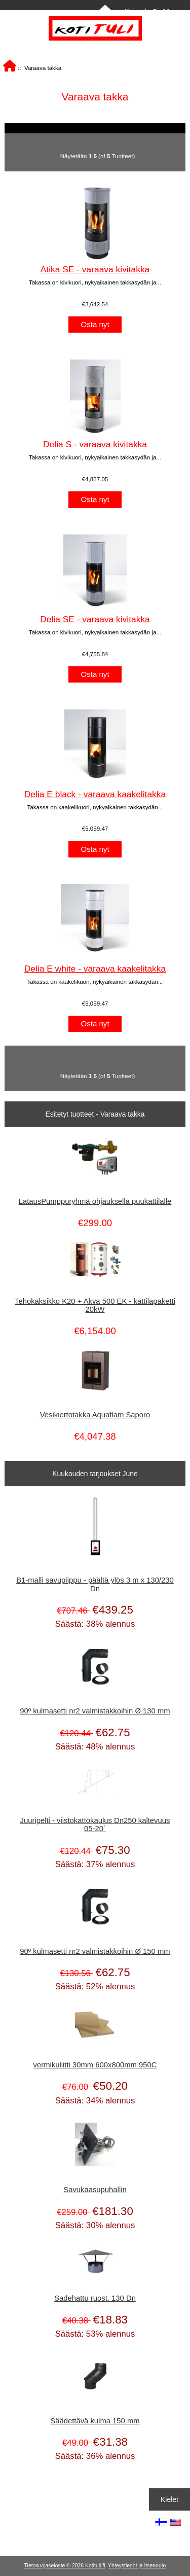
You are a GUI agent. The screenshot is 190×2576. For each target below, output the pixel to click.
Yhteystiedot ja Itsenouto (137, 2565)
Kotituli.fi (95, 2565)
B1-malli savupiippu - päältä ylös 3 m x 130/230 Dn (95, 1584)
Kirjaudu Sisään (149, 12)
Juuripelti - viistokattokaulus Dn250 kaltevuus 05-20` (95, 1824)
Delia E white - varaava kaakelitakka (95, 968)
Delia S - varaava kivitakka (95, 444)
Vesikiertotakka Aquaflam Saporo (95, 1415)
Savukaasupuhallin (94, 2190)
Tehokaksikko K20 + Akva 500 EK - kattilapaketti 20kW (95, 1305)
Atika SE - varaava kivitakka (95, 269)
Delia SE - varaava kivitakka (95, 619)
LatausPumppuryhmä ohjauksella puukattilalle (95, 1201)
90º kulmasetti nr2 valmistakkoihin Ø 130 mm (95, 1711)
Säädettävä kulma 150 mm (94, 2421)
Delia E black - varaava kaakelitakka (95, 794)
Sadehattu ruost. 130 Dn (95, 2298)
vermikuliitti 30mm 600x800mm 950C (95, 2065)
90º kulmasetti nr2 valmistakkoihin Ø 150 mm (95, 1951)
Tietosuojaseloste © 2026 (54, 2565)
